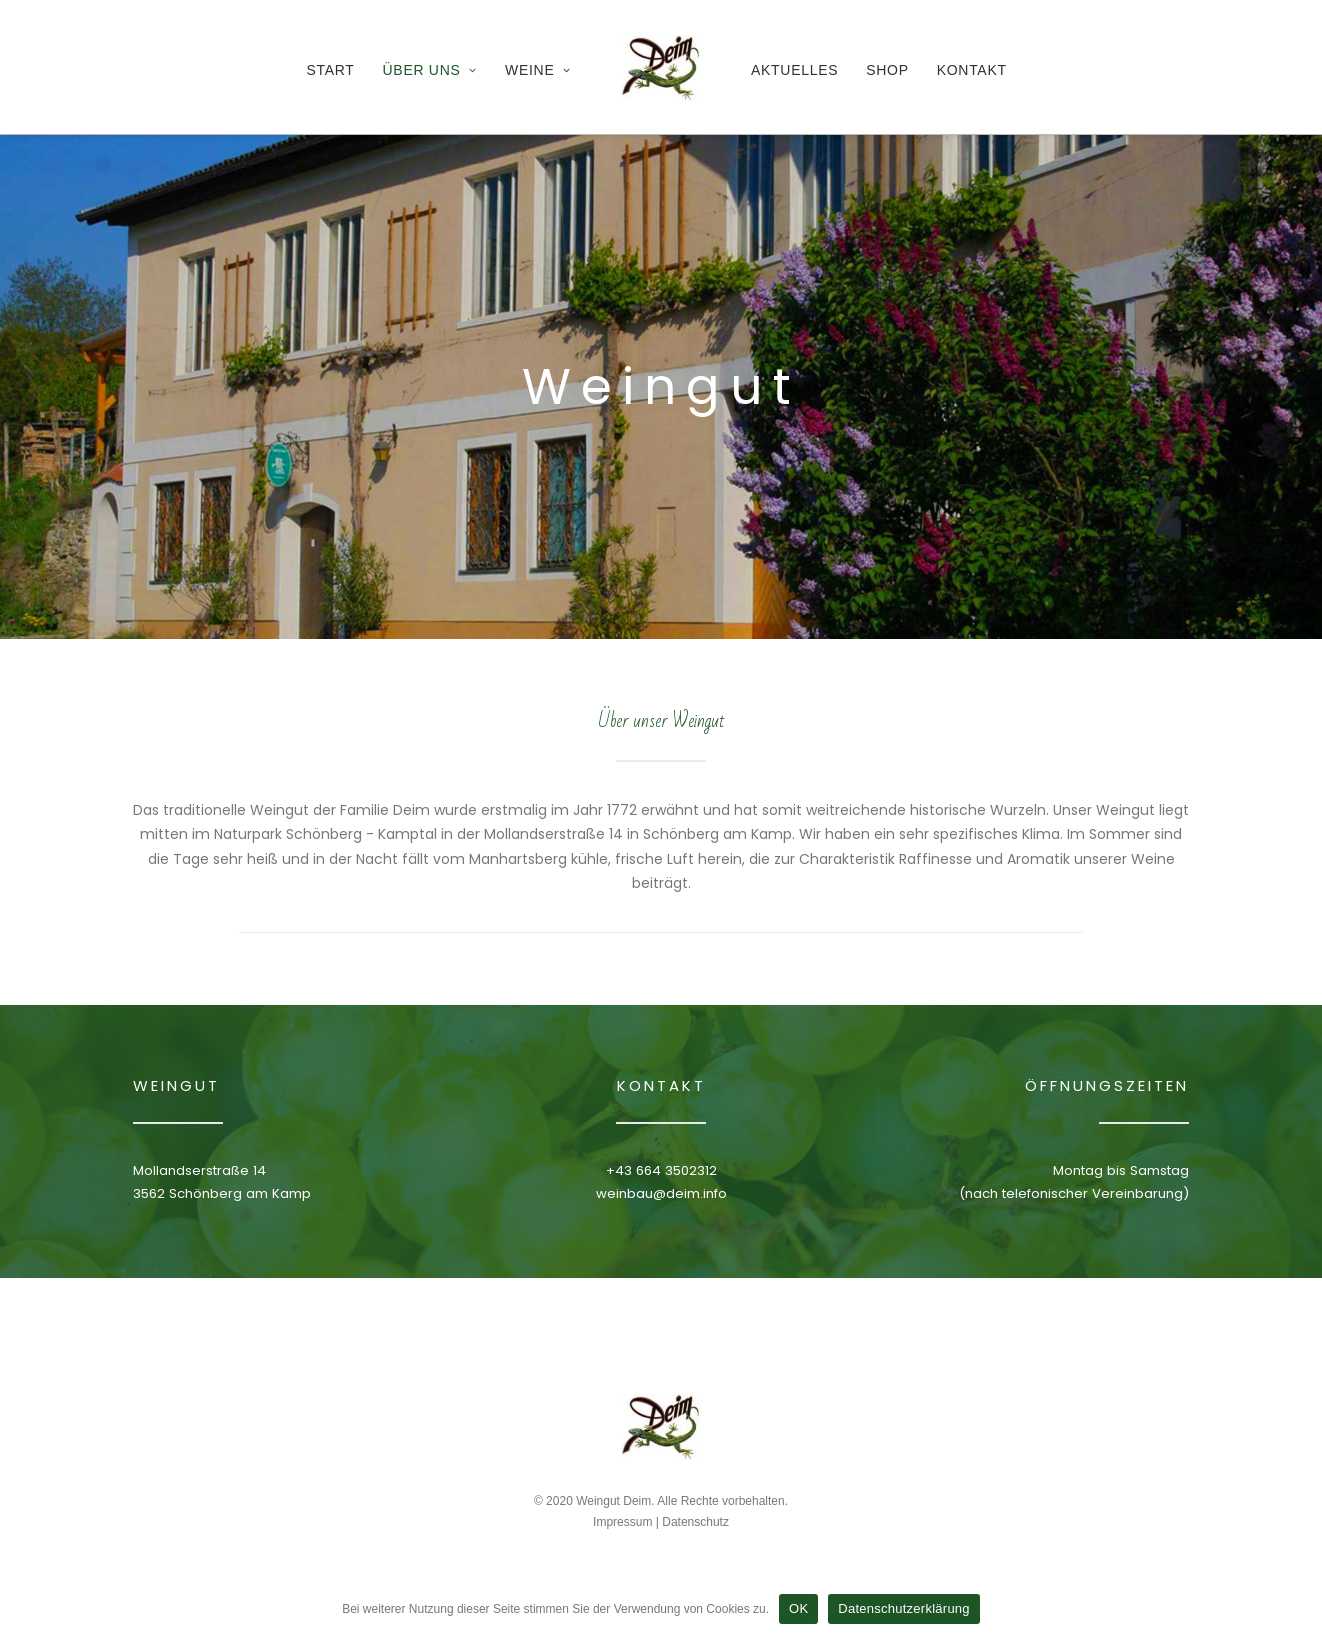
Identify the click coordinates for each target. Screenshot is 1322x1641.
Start (330, 70)
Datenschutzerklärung (903, 1608)
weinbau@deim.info (661, 1193)
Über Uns (430, 70)
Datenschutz (695, 1522)
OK (798, 1608)
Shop (887, 70)
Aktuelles (794, 70)
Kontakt (972, 70)
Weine (538, 70)
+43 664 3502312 (661, 1170)
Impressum (622, 1522)
